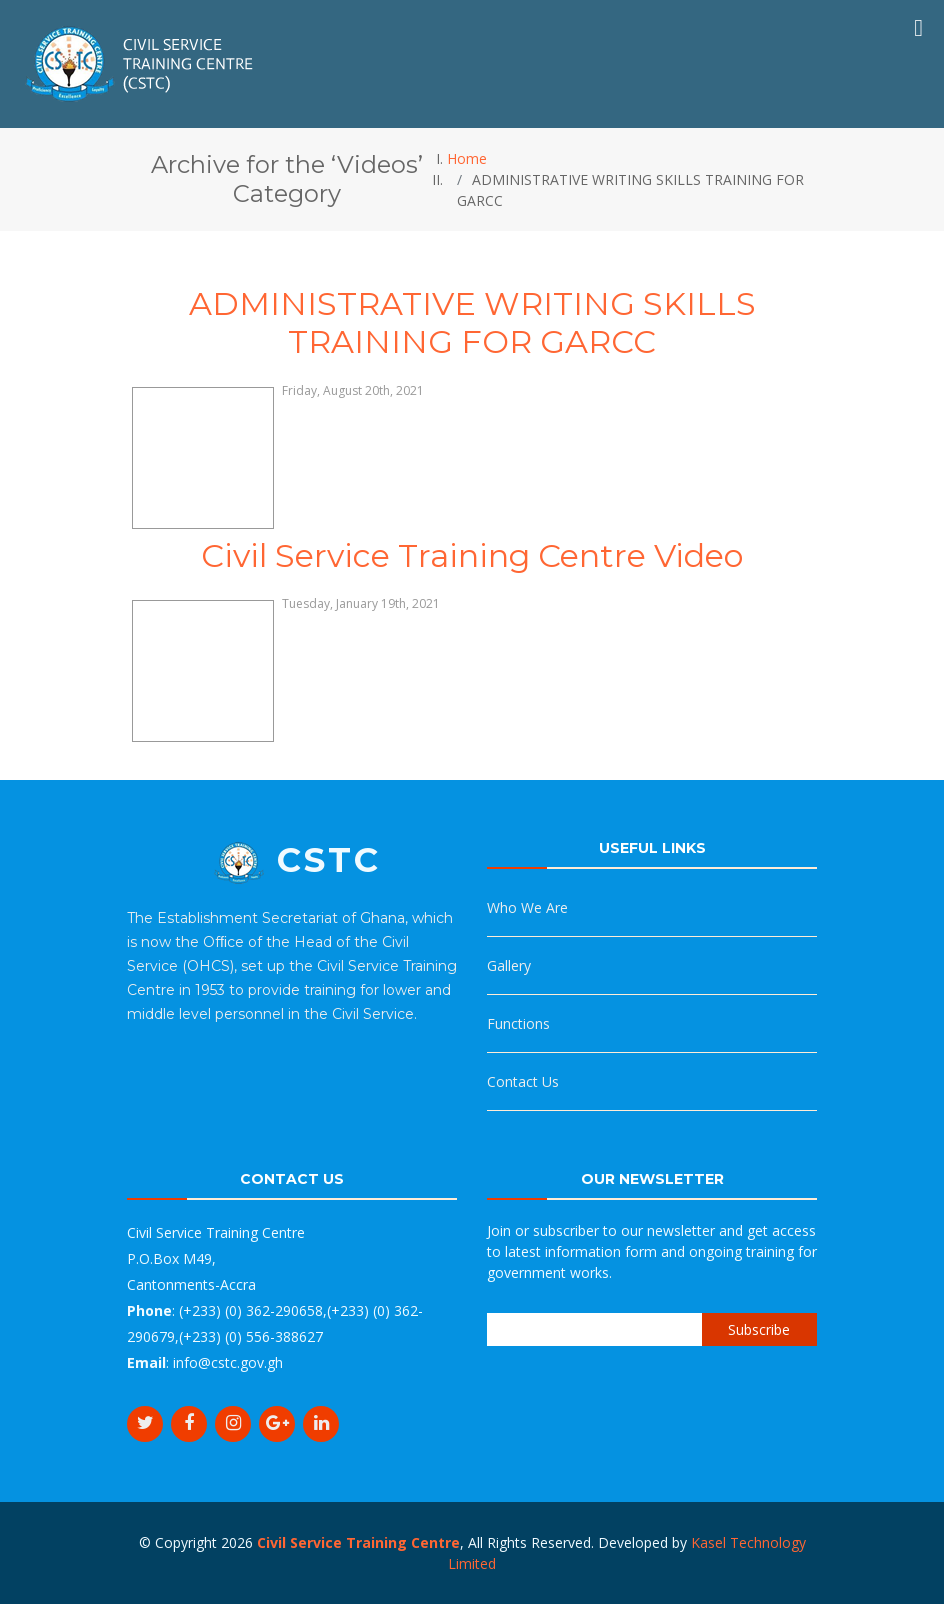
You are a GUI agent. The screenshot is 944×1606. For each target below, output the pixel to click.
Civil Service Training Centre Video (472, 555)
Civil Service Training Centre (358, 1542)
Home (467, 158)
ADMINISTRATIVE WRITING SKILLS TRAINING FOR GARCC (472, 322)
